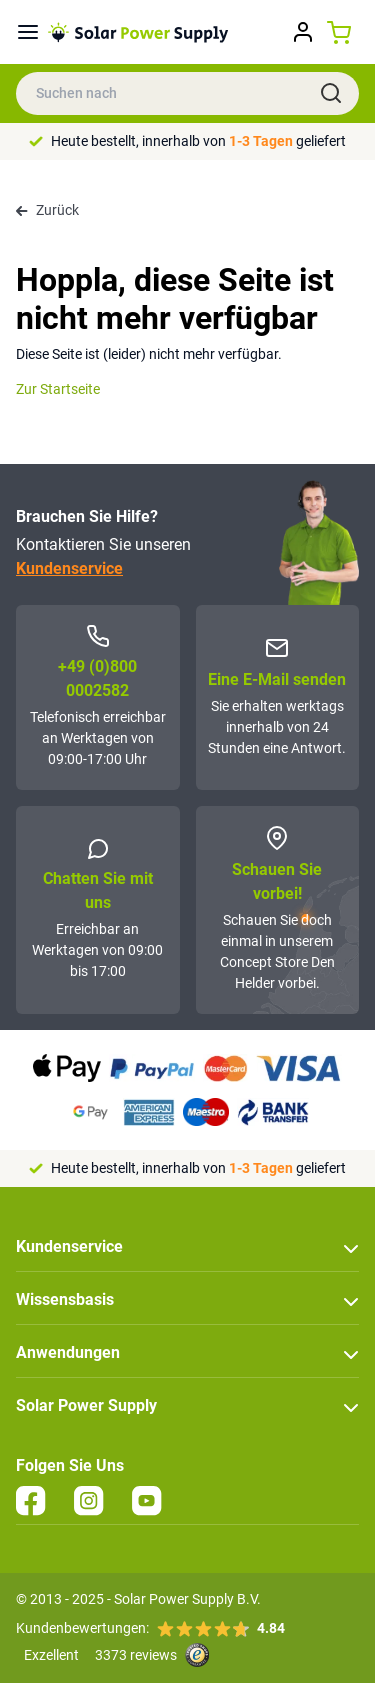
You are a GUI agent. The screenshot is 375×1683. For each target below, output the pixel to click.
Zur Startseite (58, 389)
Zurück (47, 210)
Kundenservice (69, 568)
